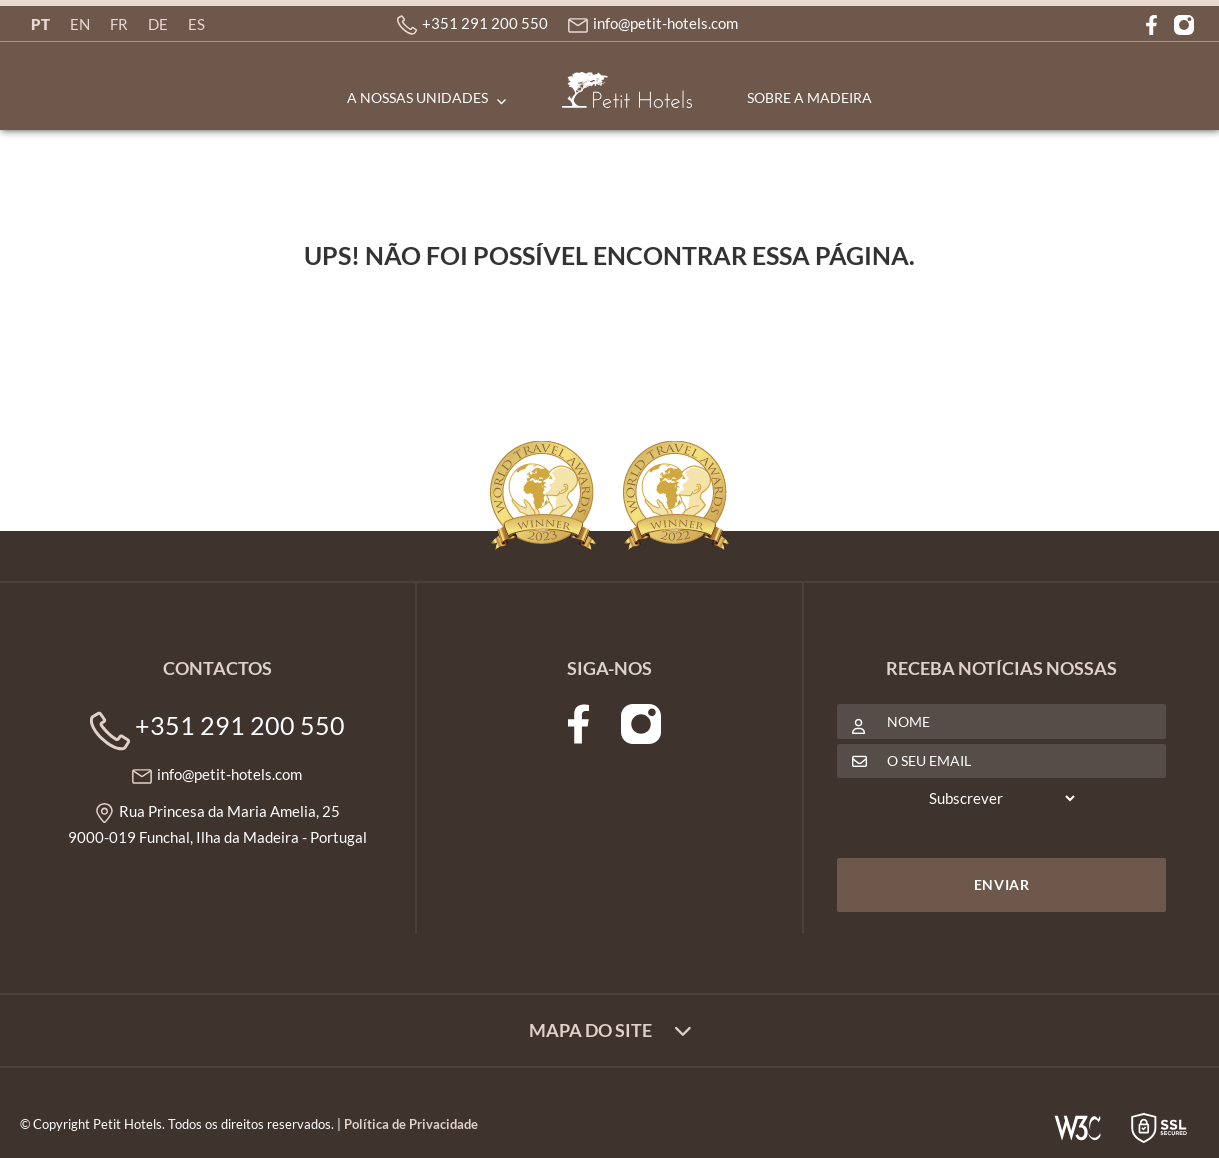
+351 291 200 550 (485, 23)
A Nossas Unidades (417, 97)
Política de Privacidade (411, 1124)
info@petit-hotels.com (665, 23)
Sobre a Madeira (809, 97)
